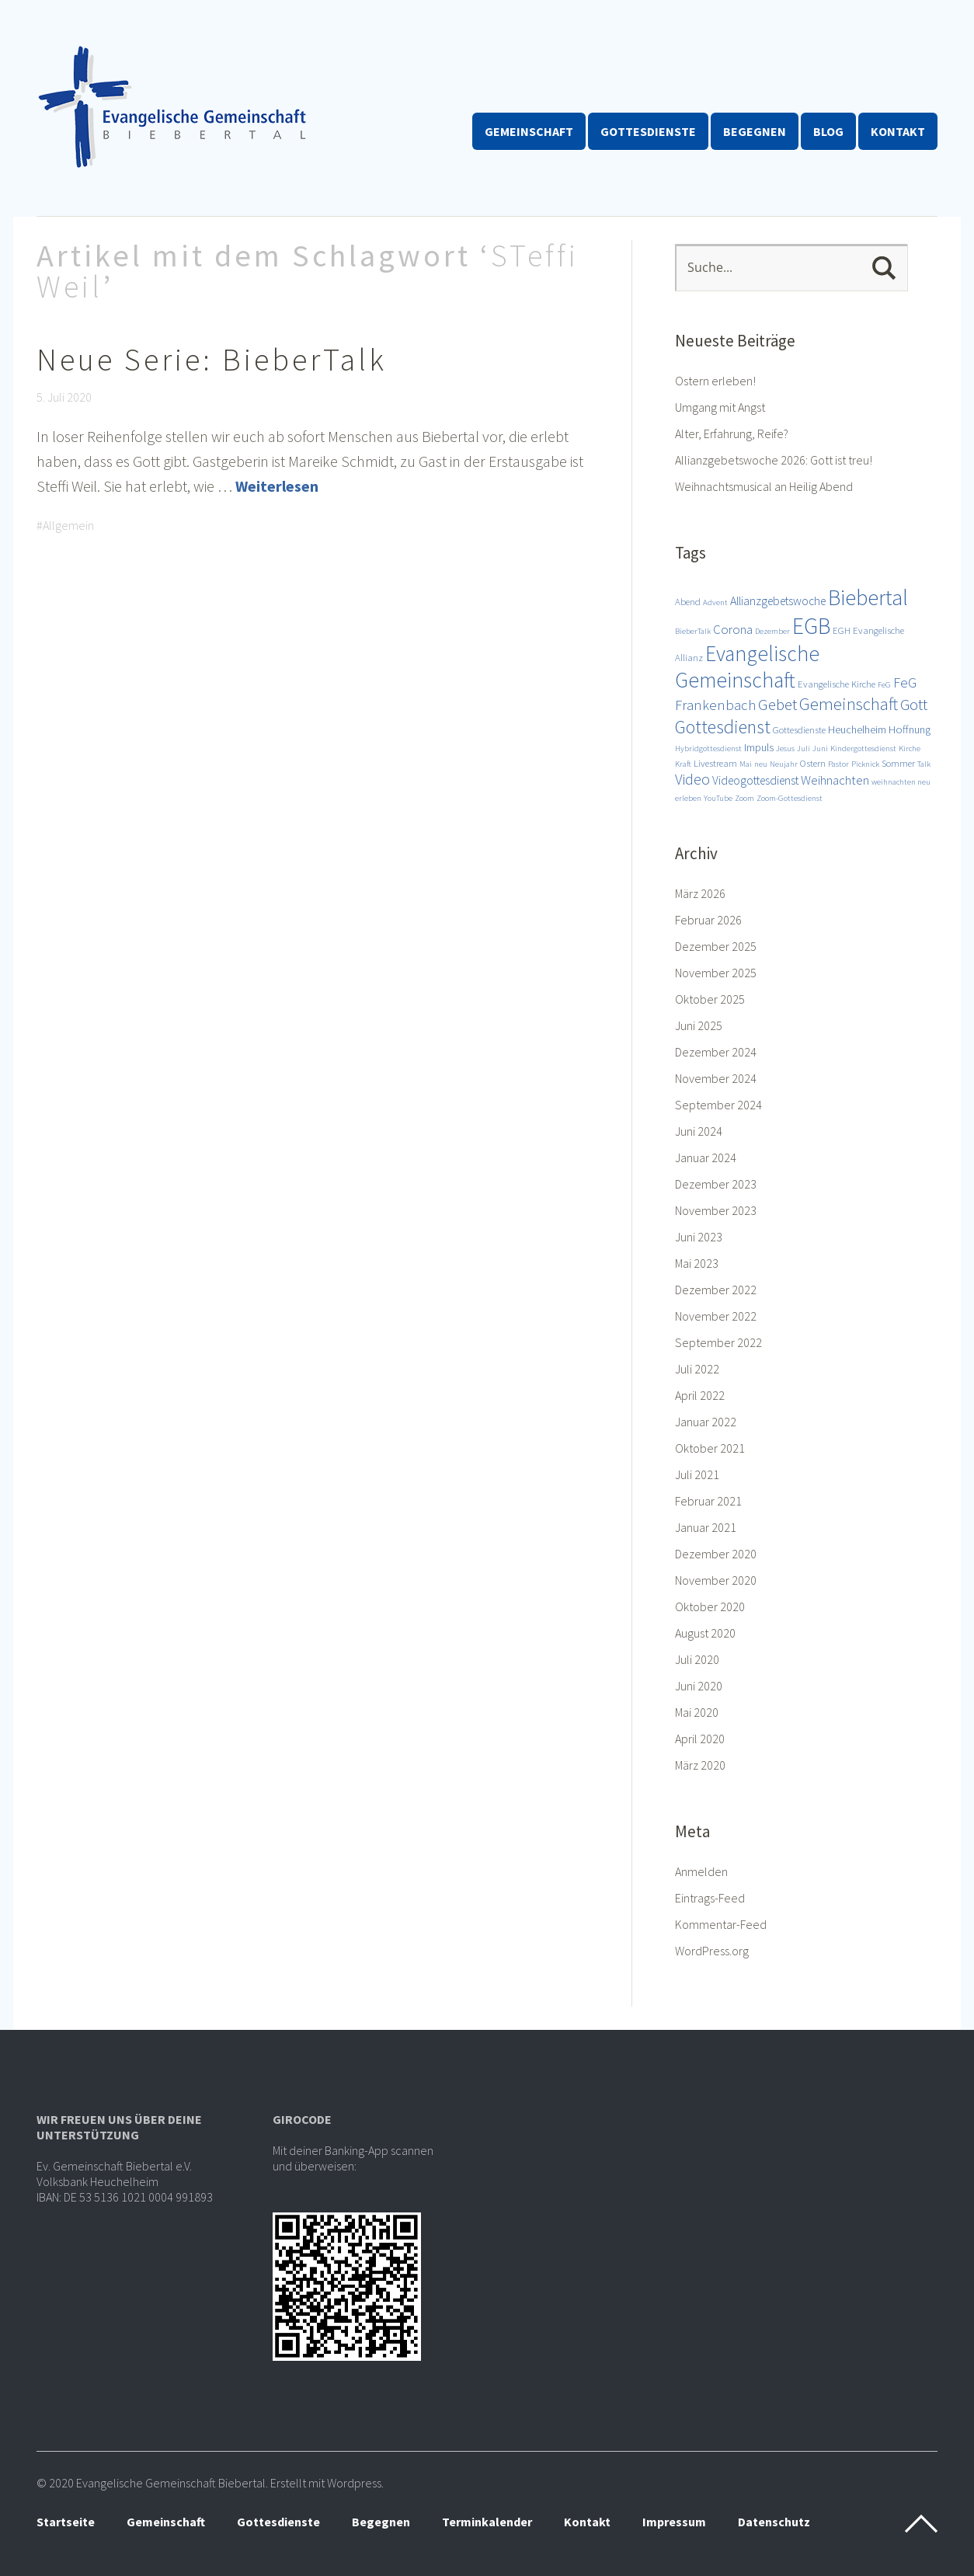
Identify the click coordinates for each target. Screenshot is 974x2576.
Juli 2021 (697, 1474)
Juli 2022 (697, 1369)
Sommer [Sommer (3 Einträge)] (898, 763)
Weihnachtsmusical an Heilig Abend (764, 486)
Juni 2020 (698, 1686)
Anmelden (701, 1871)
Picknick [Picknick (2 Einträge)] (865, 764)
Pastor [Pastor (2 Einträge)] (838, 764)
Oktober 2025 (710, 999)
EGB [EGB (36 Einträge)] (811, 625)
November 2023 (716, 1210)
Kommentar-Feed (721, 1924)
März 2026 (700, 893)
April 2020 (700, 1738)
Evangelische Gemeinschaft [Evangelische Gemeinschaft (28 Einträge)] (747, 666)
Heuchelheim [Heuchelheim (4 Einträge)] (857, 729)
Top (921, 2524)
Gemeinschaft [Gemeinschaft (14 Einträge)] (848, 704)
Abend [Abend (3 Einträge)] (688, 601)
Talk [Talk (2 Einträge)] (924, 764)
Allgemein (68, 525)
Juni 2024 (698, 1131)
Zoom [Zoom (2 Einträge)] (744, 798)
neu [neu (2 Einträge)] (760, 764)
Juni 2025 (698, 1025)
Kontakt (898, 131)
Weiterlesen (276, 486)
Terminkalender (487, 2521)
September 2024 (718, 1104)
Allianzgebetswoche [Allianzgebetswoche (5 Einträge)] (778, 600)
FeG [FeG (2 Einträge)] (884, 685)
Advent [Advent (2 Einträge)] (715, 602)
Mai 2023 (696, 1263)
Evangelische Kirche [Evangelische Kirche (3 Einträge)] (836, 683)
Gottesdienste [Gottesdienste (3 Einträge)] (799, 729)
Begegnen (754, 131)
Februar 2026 (708, 920)
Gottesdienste (648, 131)
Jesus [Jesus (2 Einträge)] (785, 748)
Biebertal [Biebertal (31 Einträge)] (868, 597)
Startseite (66, 2521)
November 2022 (716, 1316)
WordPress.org (712, 1950)
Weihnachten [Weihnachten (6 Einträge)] (835, 779)
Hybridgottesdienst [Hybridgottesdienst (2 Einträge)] (708, 748)
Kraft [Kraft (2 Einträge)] (683, 764)
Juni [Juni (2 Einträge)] (820, 748)
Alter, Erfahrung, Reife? (731, 433)
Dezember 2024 (716, 1052)
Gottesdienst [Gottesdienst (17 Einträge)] (723, 727)
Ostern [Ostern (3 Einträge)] (813, 763)
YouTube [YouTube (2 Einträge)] (718, 798)
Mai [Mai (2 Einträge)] (745, 764)
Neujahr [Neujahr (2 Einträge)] (784, 764)
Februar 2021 (708, 1501)
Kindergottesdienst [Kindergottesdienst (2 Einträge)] (863, 748)
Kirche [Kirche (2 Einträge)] (909, 748)
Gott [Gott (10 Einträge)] (913, 704)
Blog (828, 131)
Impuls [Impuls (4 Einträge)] (759, 747)
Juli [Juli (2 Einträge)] (803, 748)
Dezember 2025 (716, 946)
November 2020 (716, 1580)
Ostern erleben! (715, 380)
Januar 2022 (705, 1421)
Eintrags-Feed (710, 1898)
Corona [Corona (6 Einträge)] (733, 629)
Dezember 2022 (716, 1289)
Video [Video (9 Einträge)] (692, 779)
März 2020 (700, 1765)
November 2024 (716, 1078)
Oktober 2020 (710, 1606)
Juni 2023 (698, 1236)
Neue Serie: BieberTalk (212, 359)
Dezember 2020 (716, 1553)
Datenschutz (774, 2521)
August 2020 (705, 1633)
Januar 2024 (705, 1157)
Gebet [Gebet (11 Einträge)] (777, 704)
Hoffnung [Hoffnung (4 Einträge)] (910, 729)
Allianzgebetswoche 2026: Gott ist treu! (773, 460)
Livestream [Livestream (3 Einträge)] (715, 763)
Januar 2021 (705, 1527)
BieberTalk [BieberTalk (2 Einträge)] (693, 631)
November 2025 (716, 972)
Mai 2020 (696, 1712)
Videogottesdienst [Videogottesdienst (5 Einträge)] (755, 780)
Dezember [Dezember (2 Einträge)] (772, 631)
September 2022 (718, 1342)
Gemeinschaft (529, 131)
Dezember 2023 (716, 1184)
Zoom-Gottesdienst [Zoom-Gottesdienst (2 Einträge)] (790, 798)
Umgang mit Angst (720, 407)
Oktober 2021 (710, 1448)
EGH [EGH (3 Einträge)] (842, 630)
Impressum (674, 2521)
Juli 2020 (697, 1659)
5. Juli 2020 (64, 397)
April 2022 (700, 1395)
